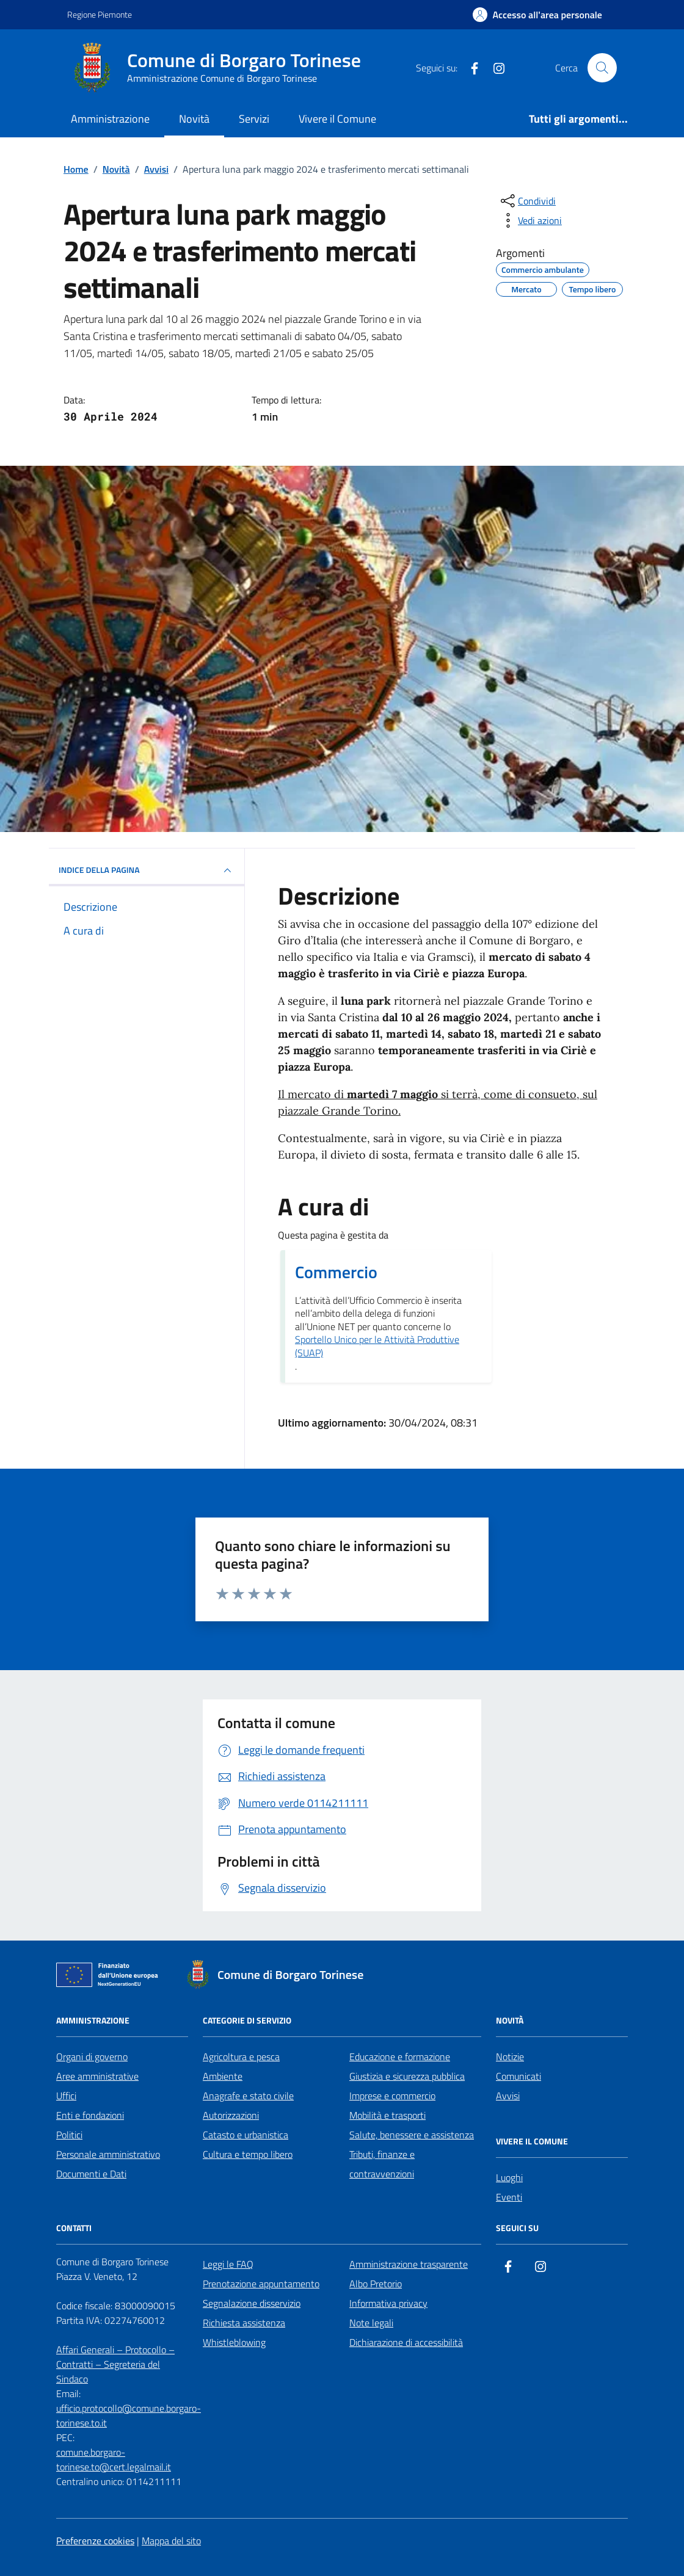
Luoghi (509, 2177)
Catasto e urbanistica (245, 2134)
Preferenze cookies (95, 2540)
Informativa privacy (388, 2303)
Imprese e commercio (392, 2095)
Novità (194, 118)
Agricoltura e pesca (241, 2056)
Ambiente (222, 2076)
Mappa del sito (171, 2540)
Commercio (336, 1272)
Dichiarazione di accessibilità (406, 2342)
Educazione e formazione (399, 2056)
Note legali (371, 2322)
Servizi (254, 118)
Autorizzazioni (231, 2115)
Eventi (509, 2197)
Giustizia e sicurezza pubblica (407, 2076)
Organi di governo (92, 2056)
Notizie (510, 2056)
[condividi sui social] (527, 201)
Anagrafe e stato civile (248, 2095)
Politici (69, 2134)
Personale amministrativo (108, 2154)
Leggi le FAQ (228, 2264)
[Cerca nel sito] (602, 67)
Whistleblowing (234, 2342)
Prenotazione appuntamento (261, 2283)
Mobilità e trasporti (387, 2115)
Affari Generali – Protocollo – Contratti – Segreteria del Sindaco (115, 2364)
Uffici (66, 2095)
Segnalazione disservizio (251, 2303)
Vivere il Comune (337, 118)
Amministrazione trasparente (408, 2264)
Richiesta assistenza (244, 2322)
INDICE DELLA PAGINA (147, 870)
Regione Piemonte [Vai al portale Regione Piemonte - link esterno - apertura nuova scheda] (99, 14)
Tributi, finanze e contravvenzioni (382, 2164)
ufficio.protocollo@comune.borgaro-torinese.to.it (128, 2415)
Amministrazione (110, 118)
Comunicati (518, 2076)
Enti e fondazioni (90, 2115)
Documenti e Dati (91, 2173)
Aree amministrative (97, 2076)
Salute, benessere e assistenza (411, 2134)
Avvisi (508, 2095)
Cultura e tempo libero (248, 2154)
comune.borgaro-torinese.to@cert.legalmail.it (113, 2459)
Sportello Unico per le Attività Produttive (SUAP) (377, 1346)
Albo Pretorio (375, 2283)
